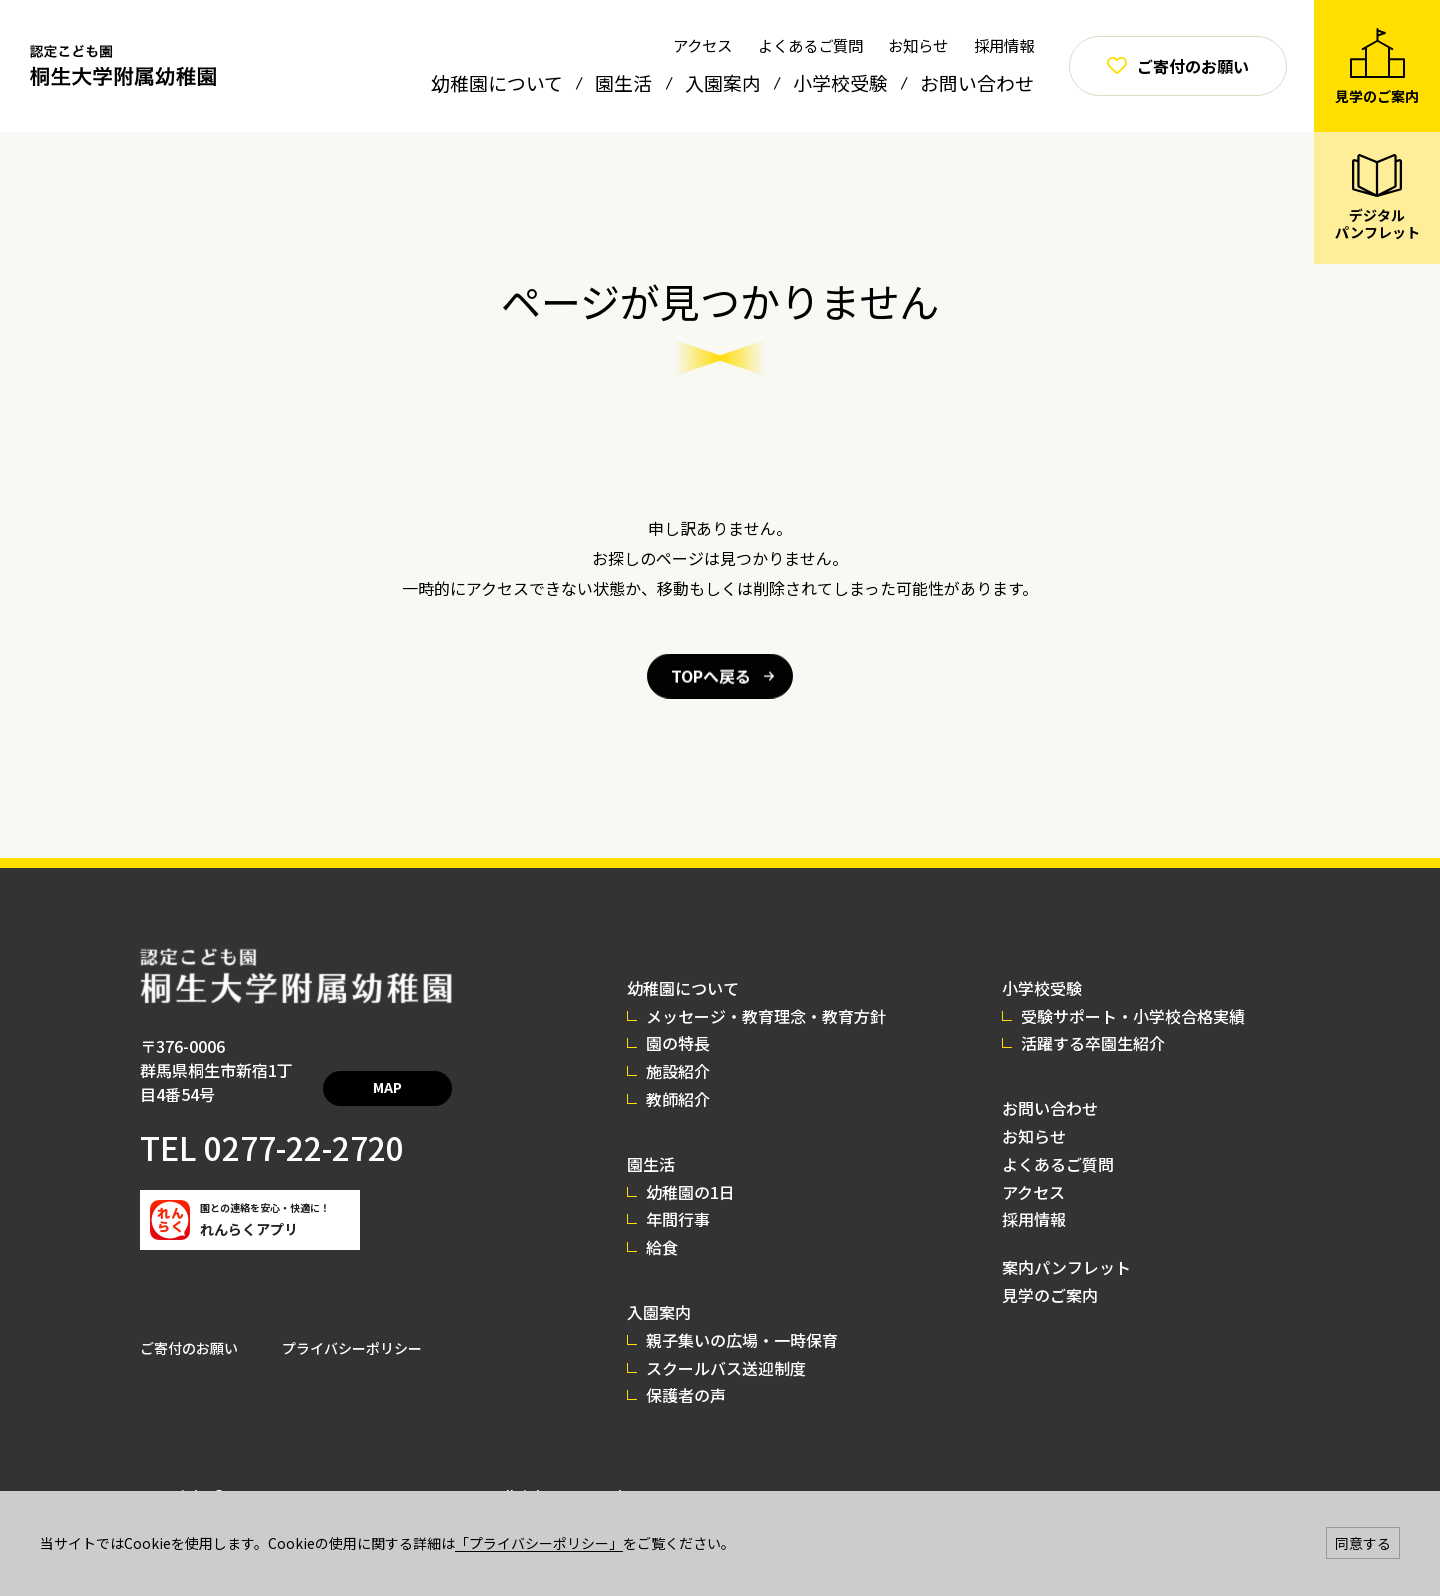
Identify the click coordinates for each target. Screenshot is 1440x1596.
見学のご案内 (1050, 1295)
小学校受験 (840, 82)
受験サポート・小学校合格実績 (1133, 1016)
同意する (1363, 1543)
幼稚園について (497, 82)
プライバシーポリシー (352, 1324)
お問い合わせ (977, 82)
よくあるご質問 (810, 45)
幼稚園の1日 (690, 1192)
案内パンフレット (1066, 1267)
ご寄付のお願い (189, 1324)
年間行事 (678, 1219)
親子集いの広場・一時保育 (742, 1340)
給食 (662, 1247)
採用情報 (1004, 45)
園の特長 (678, 1043)
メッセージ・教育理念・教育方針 (766, 1016)
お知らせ (918, 45)
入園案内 (723, 82)
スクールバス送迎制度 (726, 1368)
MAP (408, 1071)
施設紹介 (678, 1071)
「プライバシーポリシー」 (539, 1543)
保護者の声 (686, 1395)
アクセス (702, 45)
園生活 (623, 82)
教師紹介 (678, 1099)
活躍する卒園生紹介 (1093, 1043)
